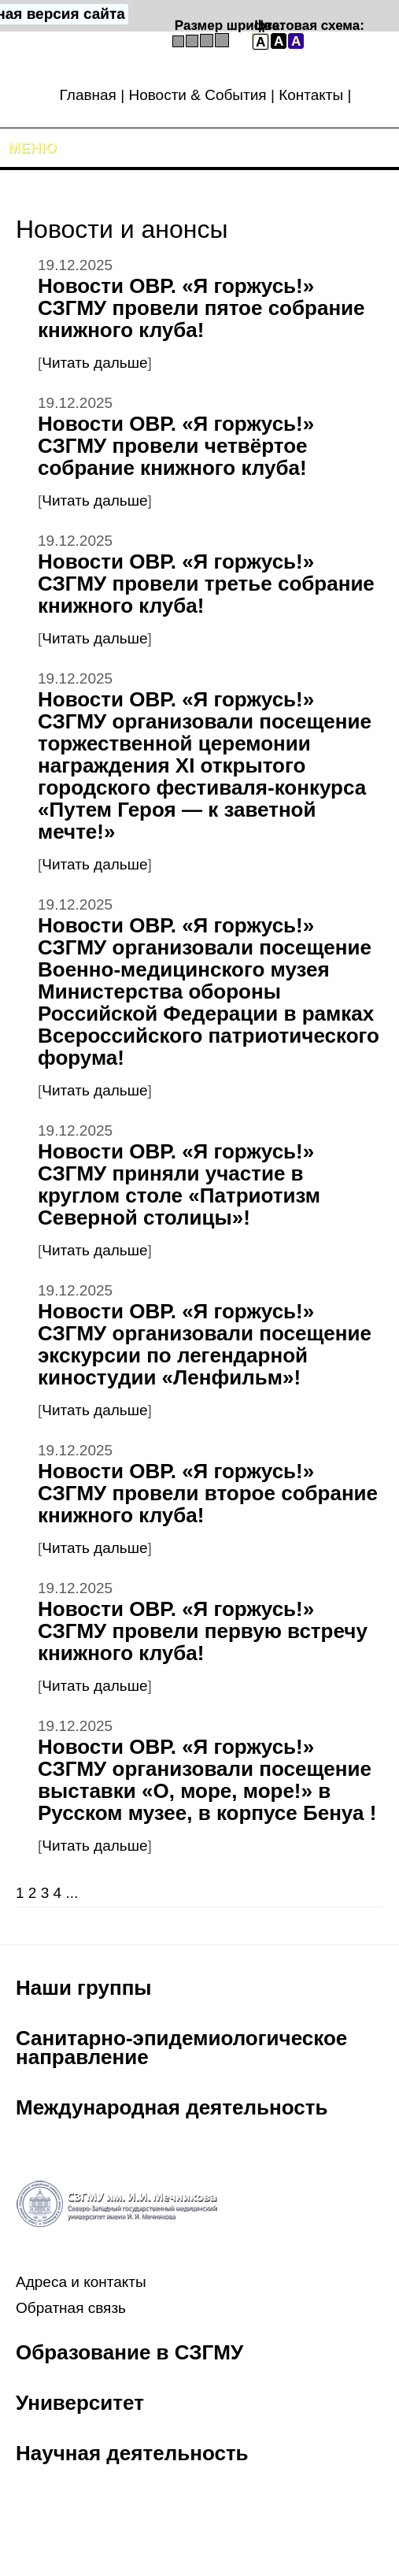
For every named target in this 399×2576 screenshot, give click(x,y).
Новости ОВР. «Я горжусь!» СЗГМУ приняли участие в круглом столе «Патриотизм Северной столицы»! (179, 1184)
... (71, 1893)
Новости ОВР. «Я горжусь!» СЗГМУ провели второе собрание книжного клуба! (208, 1493)
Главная (88, 95)
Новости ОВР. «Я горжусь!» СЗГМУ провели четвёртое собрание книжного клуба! (176, 446)
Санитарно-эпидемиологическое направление (181, 2047)
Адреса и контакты (81, 2282)
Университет (80, 2403)
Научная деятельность (132, 2453)
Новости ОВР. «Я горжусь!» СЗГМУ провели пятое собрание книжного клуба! (201, 308)
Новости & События (197, 95)
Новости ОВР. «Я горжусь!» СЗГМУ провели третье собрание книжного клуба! (206, 583)
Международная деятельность (171, 2107)
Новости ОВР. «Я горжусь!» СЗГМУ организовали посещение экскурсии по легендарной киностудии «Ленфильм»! (204, 1344)
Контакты (311, 95)
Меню (32, 147)
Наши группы (84, 1988)
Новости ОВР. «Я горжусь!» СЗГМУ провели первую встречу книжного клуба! (203, 1631)
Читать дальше (94, 362)
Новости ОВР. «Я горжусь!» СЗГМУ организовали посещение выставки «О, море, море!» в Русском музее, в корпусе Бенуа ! (207, 1780)
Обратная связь (71, 2308)
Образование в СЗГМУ (129, 2352)
